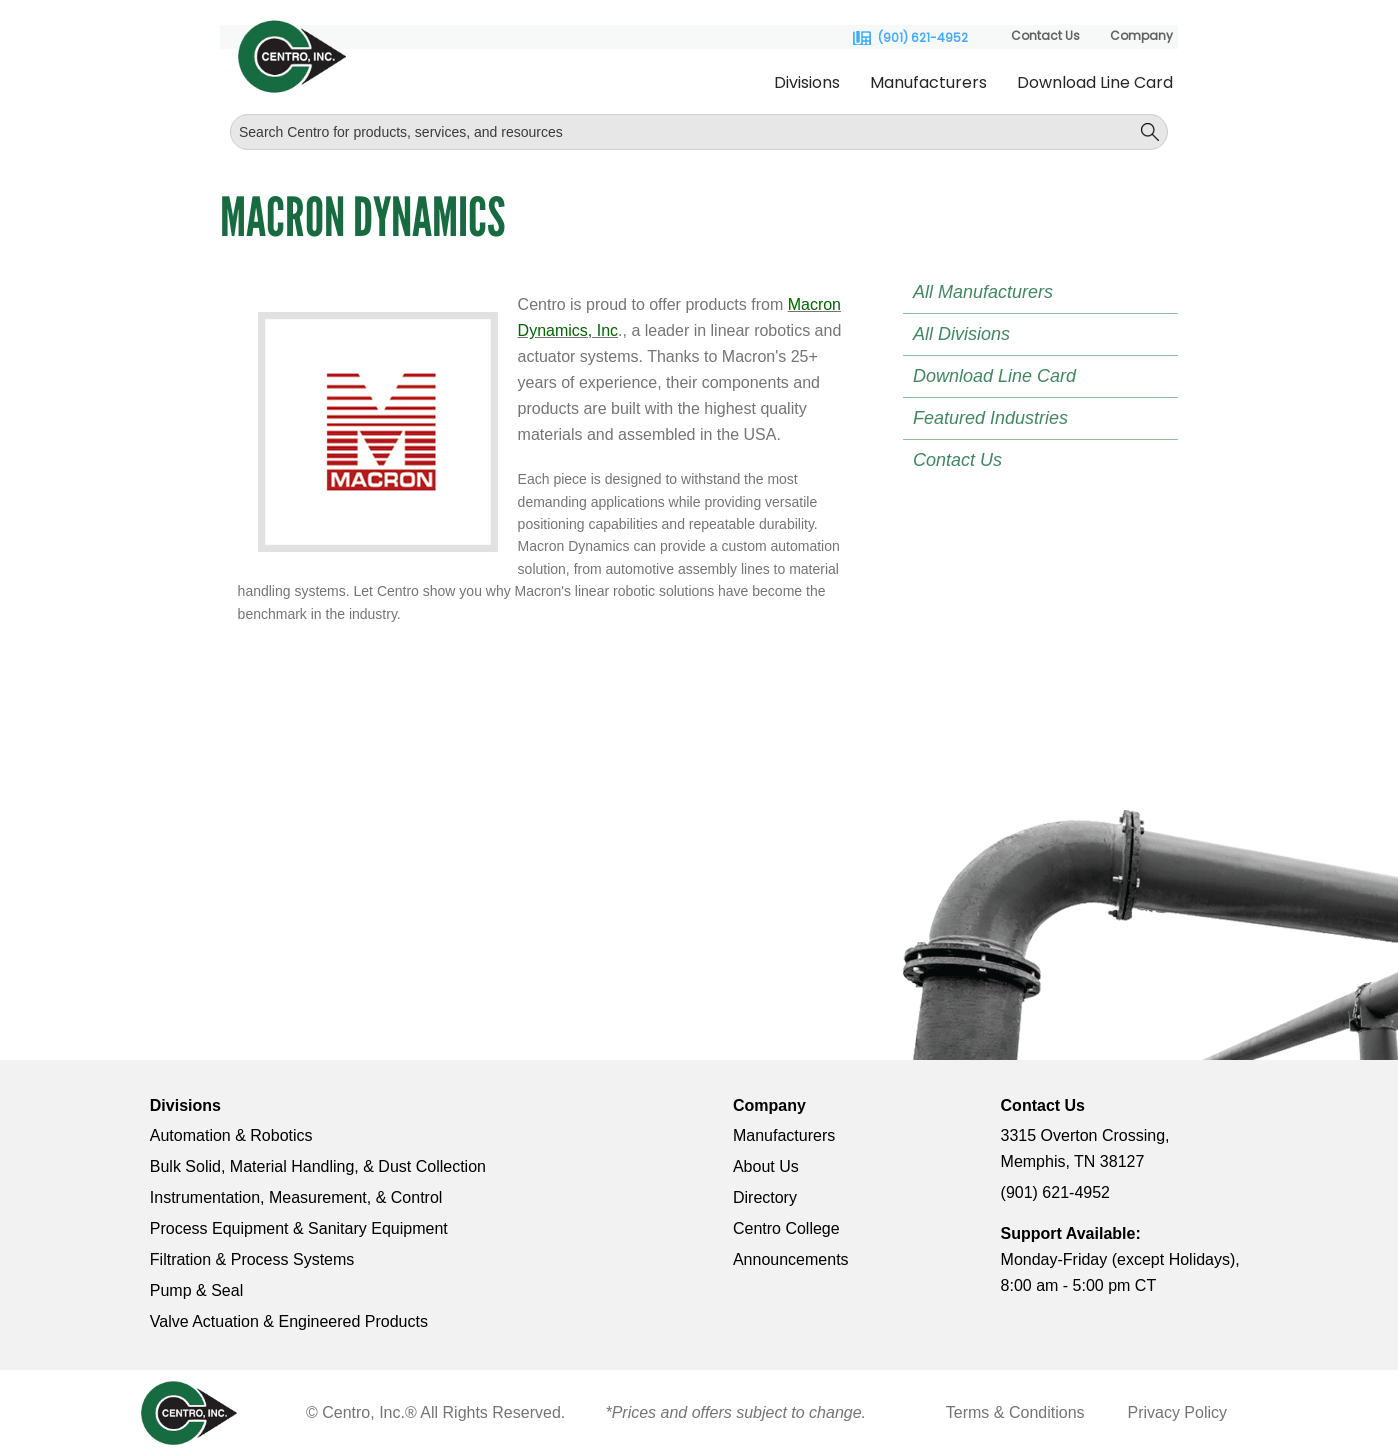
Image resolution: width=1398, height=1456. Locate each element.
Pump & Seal (196, 1290)
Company (1141, 35)
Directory (765, 1197)
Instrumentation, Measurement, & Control (296, 1197)
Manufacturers (928, 82)
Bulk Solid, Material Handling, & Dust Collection (318, 1166)
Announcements (791, 1259)
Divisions (807, 82)
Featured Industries (990, 418)
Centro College (786, 1228)
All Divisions (961, 334)
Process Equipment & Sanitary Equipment (299, 1228)
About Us (766, 1166)
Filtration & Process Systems (252, 1259)
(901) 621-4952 (923, 38)
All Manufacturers (983, 292)
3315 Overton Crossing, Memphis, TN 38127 (1085, 1148)
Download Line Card (1095, 82)
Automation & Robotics (231, 1135)
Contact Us (1045, 35)
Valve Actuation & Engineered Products (289, 1321)
